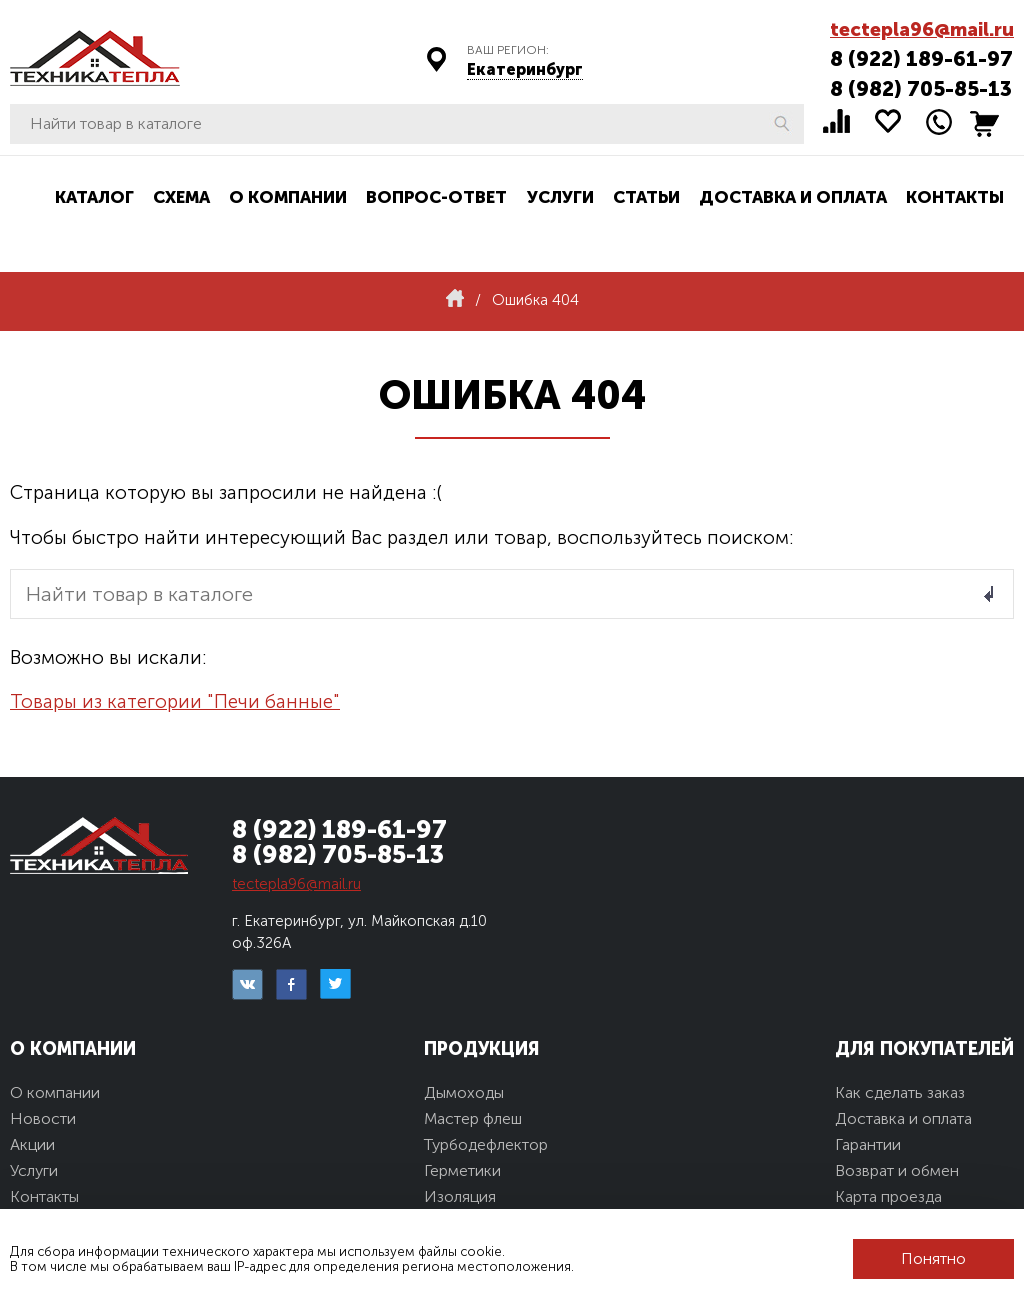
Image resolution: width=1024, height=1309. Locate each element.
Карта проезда (888, 1196)
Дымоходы (464, 1092)
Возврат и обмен (897, 1170)
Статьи (646, 197)
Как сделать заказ (900, 1092)
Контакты (955, 197)
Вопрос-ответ (436, 197)
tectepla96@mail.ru (922, 29)
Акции (32, 1144)
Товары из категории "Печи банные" (175, 701)
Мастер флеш (473, 1118)
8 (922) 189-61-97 (921, 58)
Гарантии (868, 1144)
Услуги (560, 197)
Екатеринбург (525, 69)
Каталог (94, 197)
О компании (288, 197)
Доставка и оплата (793, 197)
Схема (181, 197)
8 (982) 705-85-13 (921, 88)
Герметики (462, 1170)
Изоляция (460, 1196)
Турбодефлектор (486, 1144)
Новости (43, 1118)
